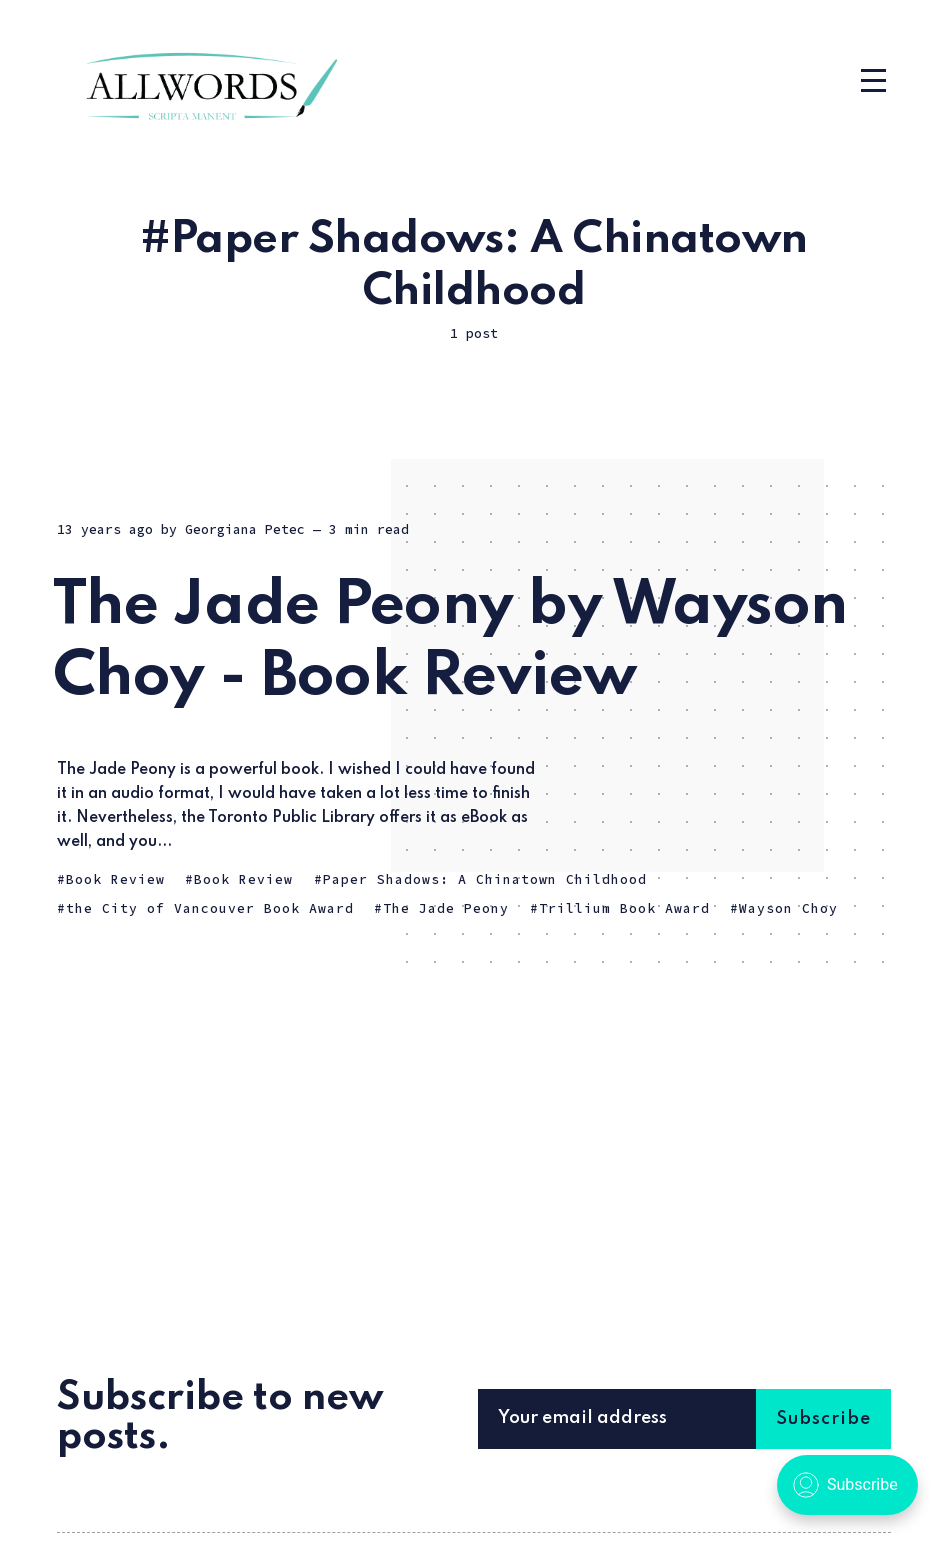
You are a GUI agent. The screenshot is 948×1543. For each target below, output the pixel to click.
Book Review (115, 879)
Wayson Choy (788, 908)
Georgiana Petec (245, 529)
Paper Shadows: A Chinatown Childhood (485, 879)
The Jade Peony (446, 908)
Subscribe (823, 1419)
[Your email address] (646, 1419)
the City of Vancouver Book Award (210, 908)
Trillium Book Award (624, 908)
